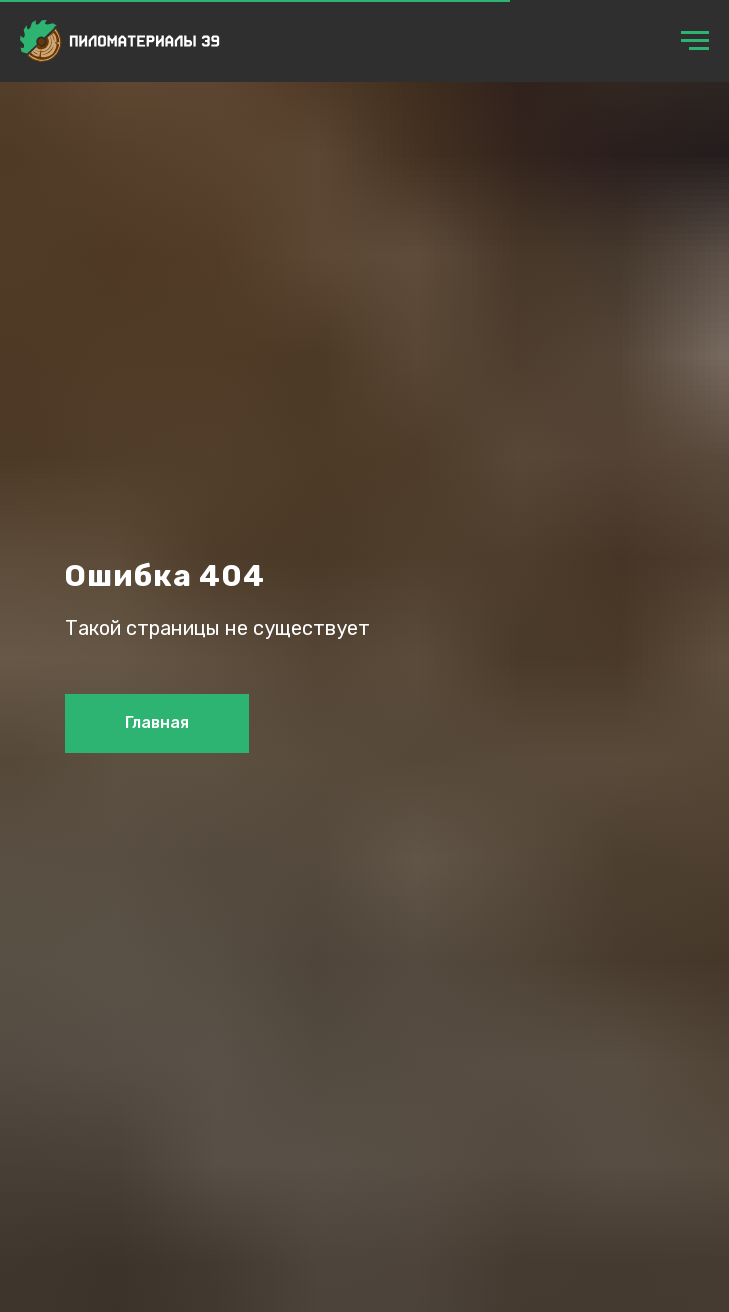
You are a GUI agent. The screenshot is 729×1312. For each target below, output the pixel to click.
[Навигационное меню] (695, 41)
